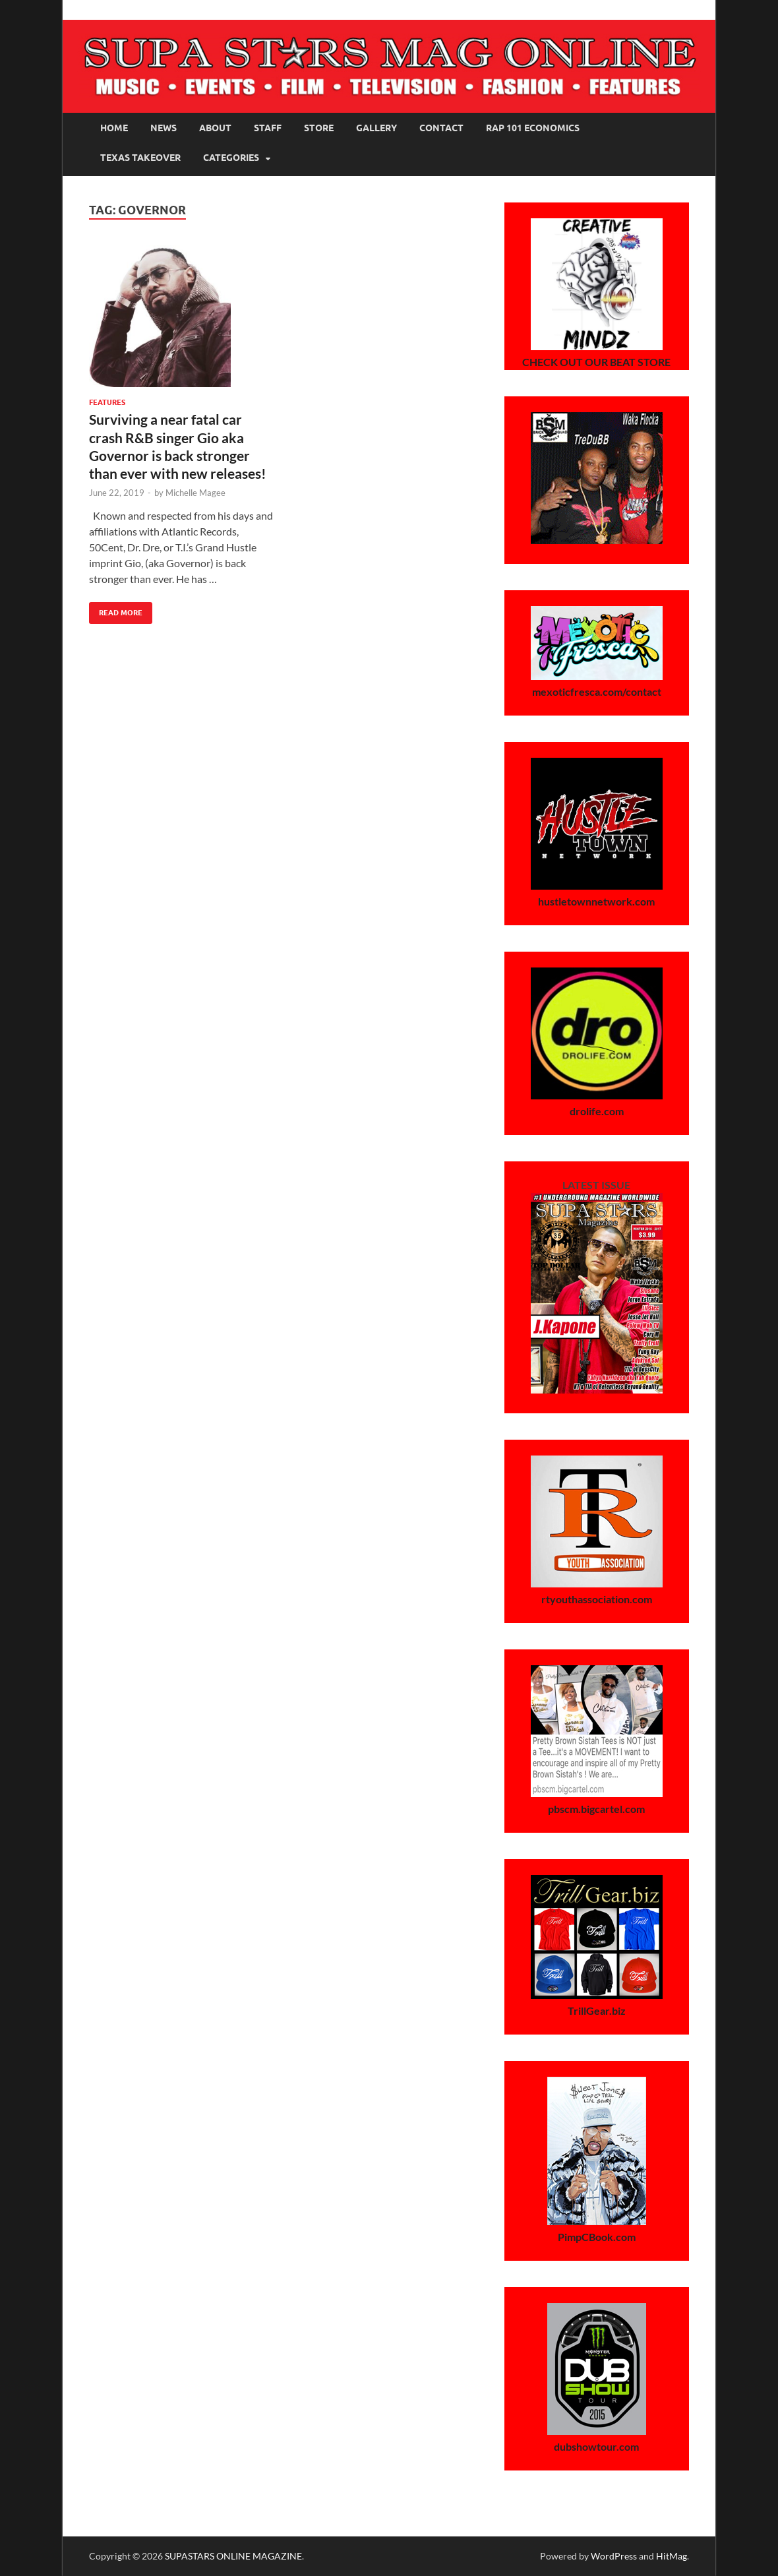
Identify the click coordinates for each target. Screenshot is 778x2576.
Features (107, 402)
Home (114, 128)
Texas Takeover (140, 157)
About (215, 128)
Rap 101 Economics (533, 128)
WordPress (614, 2555)
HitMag (671, 2555)
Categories (231, 157)
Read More (115, 609)
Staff (268, 128)
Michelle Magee (195, 492)
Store (319, 128)
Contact (441, 128)
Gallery (376, 128)
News (163, 128)
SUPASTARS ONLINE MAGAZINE (233, 2555)
